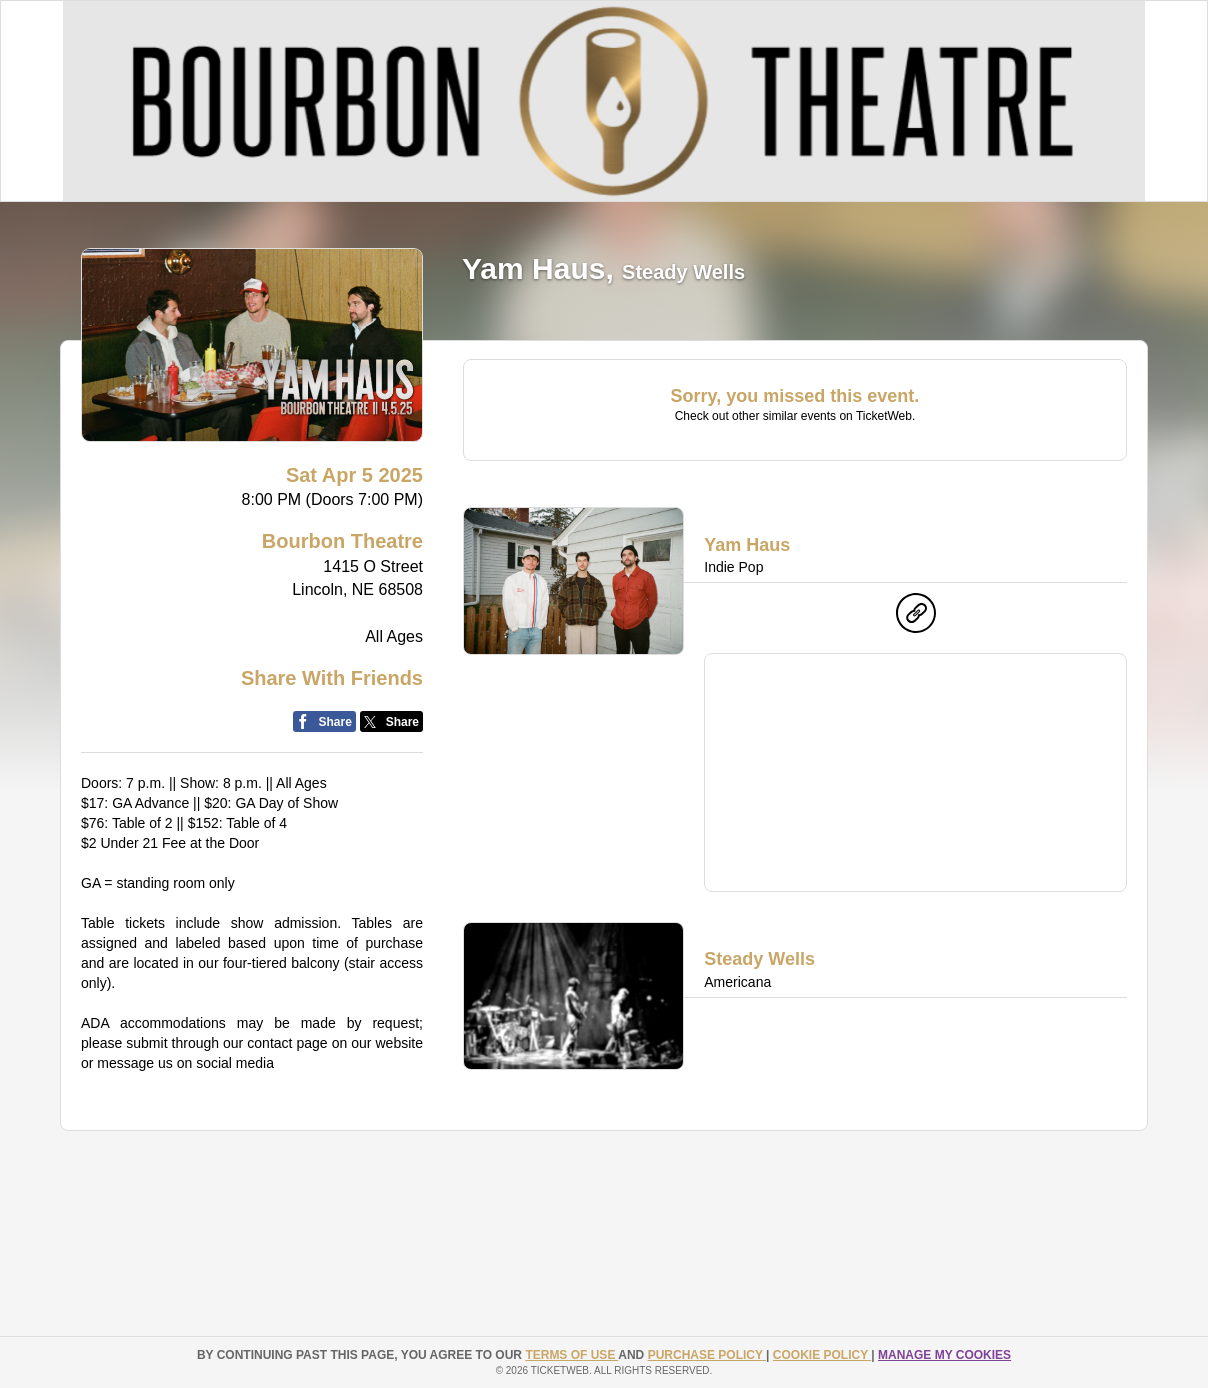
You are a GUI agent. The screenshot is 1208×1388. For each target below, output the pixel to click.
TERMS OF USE (571, 1355)
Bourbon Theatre (342, 541)
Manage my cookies (944, 1355)
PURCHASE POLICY (707, 1355)
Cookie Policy (822, 1355)
